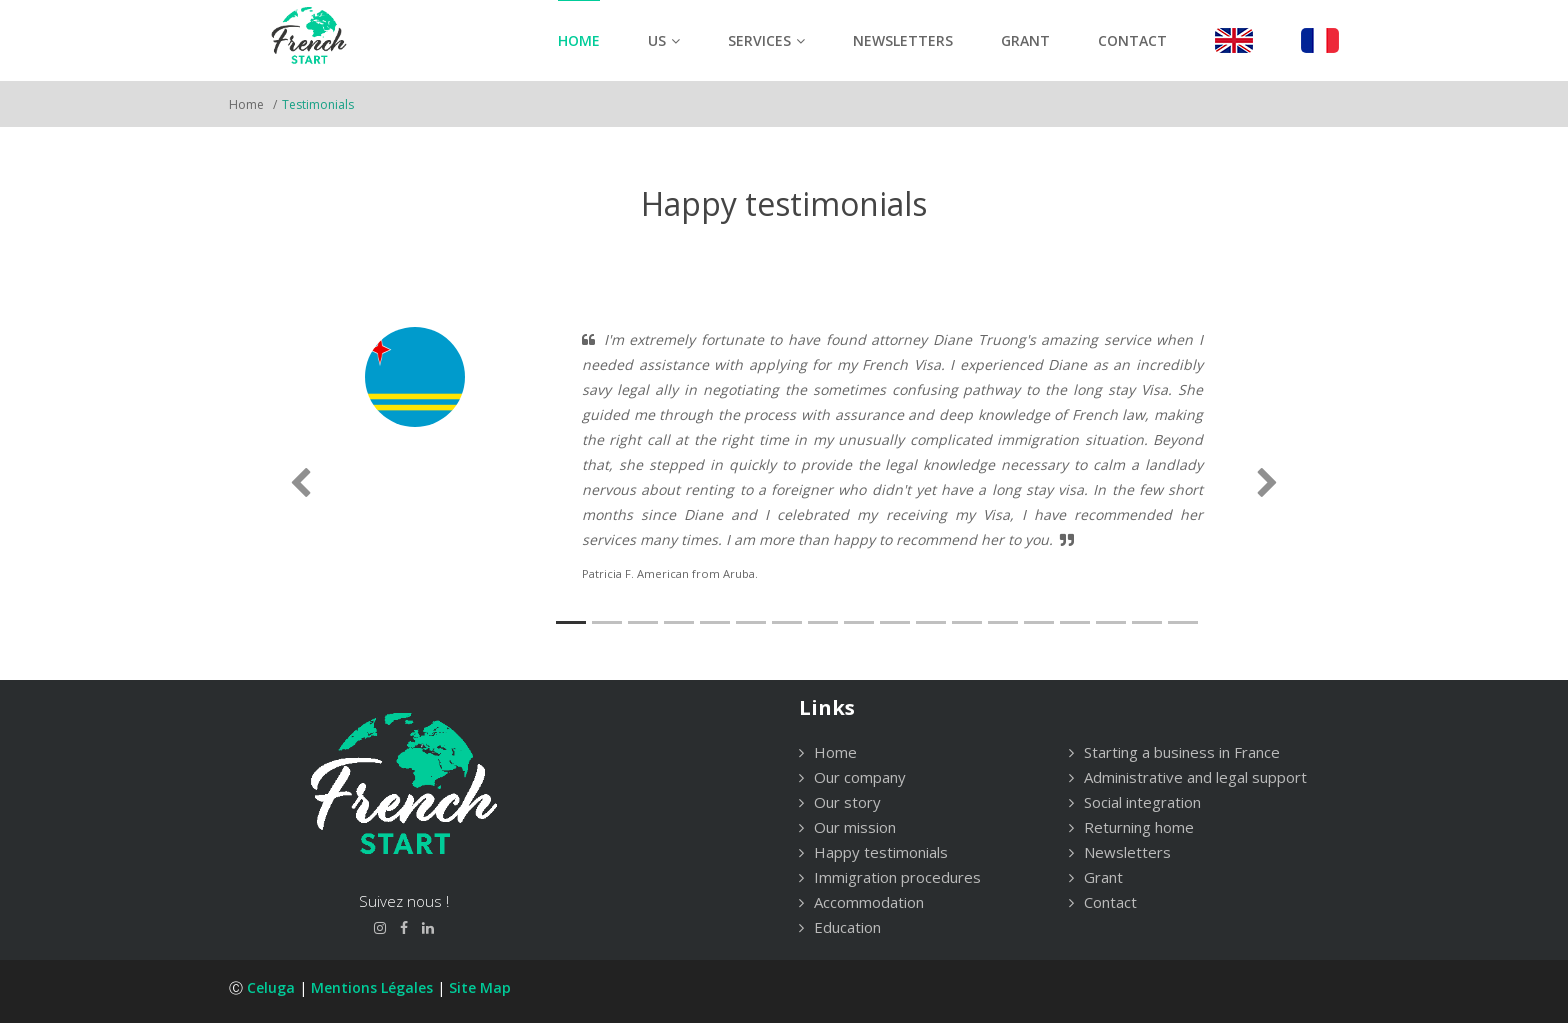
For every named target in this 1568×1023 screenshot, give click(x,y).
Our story (840, 802)
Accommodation (861, 902)
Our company (852, 777)
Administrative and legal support (1188, 777)
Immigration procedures (890, 877)
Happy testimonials (873, 852)
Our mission (847, 827)
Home (579, 40)
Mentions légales (372, 987)
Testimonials (318, 104)
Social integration (1135, 802)
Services (766, 40)
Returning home (1131, 827)
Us (664, 40)
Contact (1132, 40)
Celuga (271, 987)
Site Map (480, 987)
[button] (300, 483)
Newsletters (903, 40)
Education (840, 927)
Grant (1025, 40)
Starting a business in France (1174, 752)
